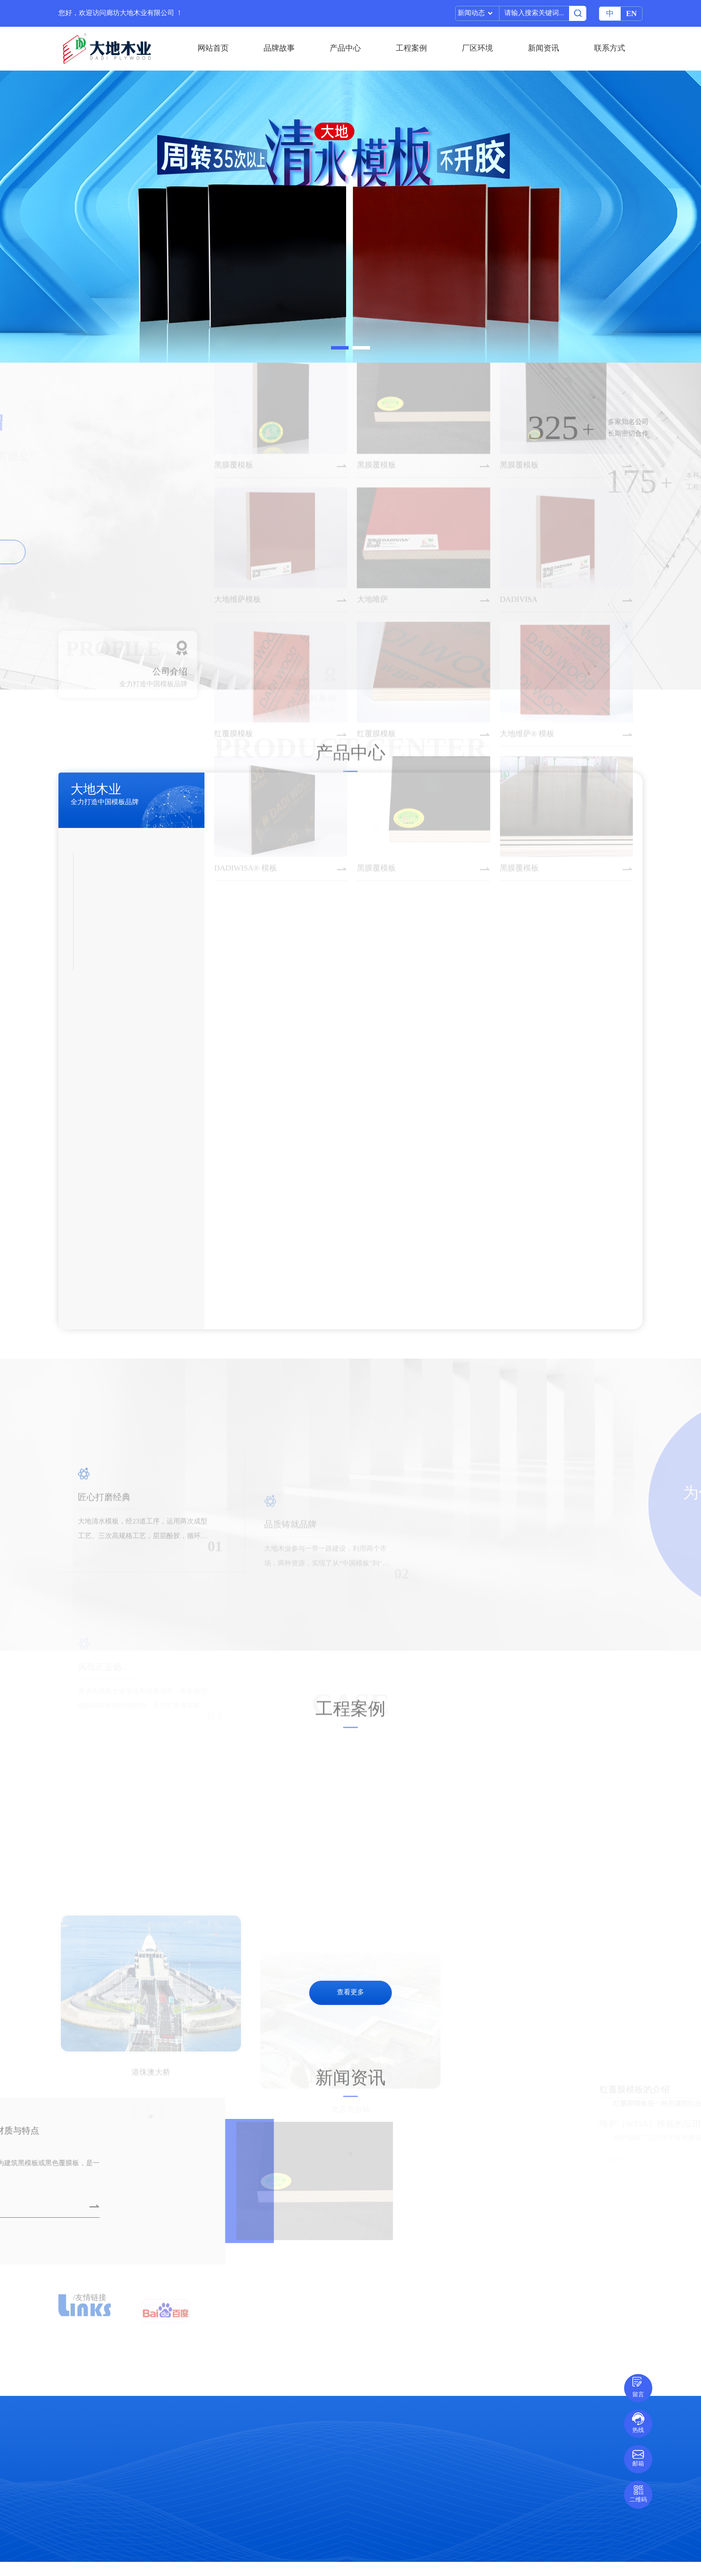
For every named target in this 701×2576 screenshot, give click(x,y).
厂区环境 (477, 48)
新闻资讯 (543, 48)
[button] (340, 348)
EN (631, 14)
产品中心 (345, 48)
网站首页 (213, 48)
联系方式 (609, 48)
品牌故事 (279, 48)
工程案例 (411, 48)
